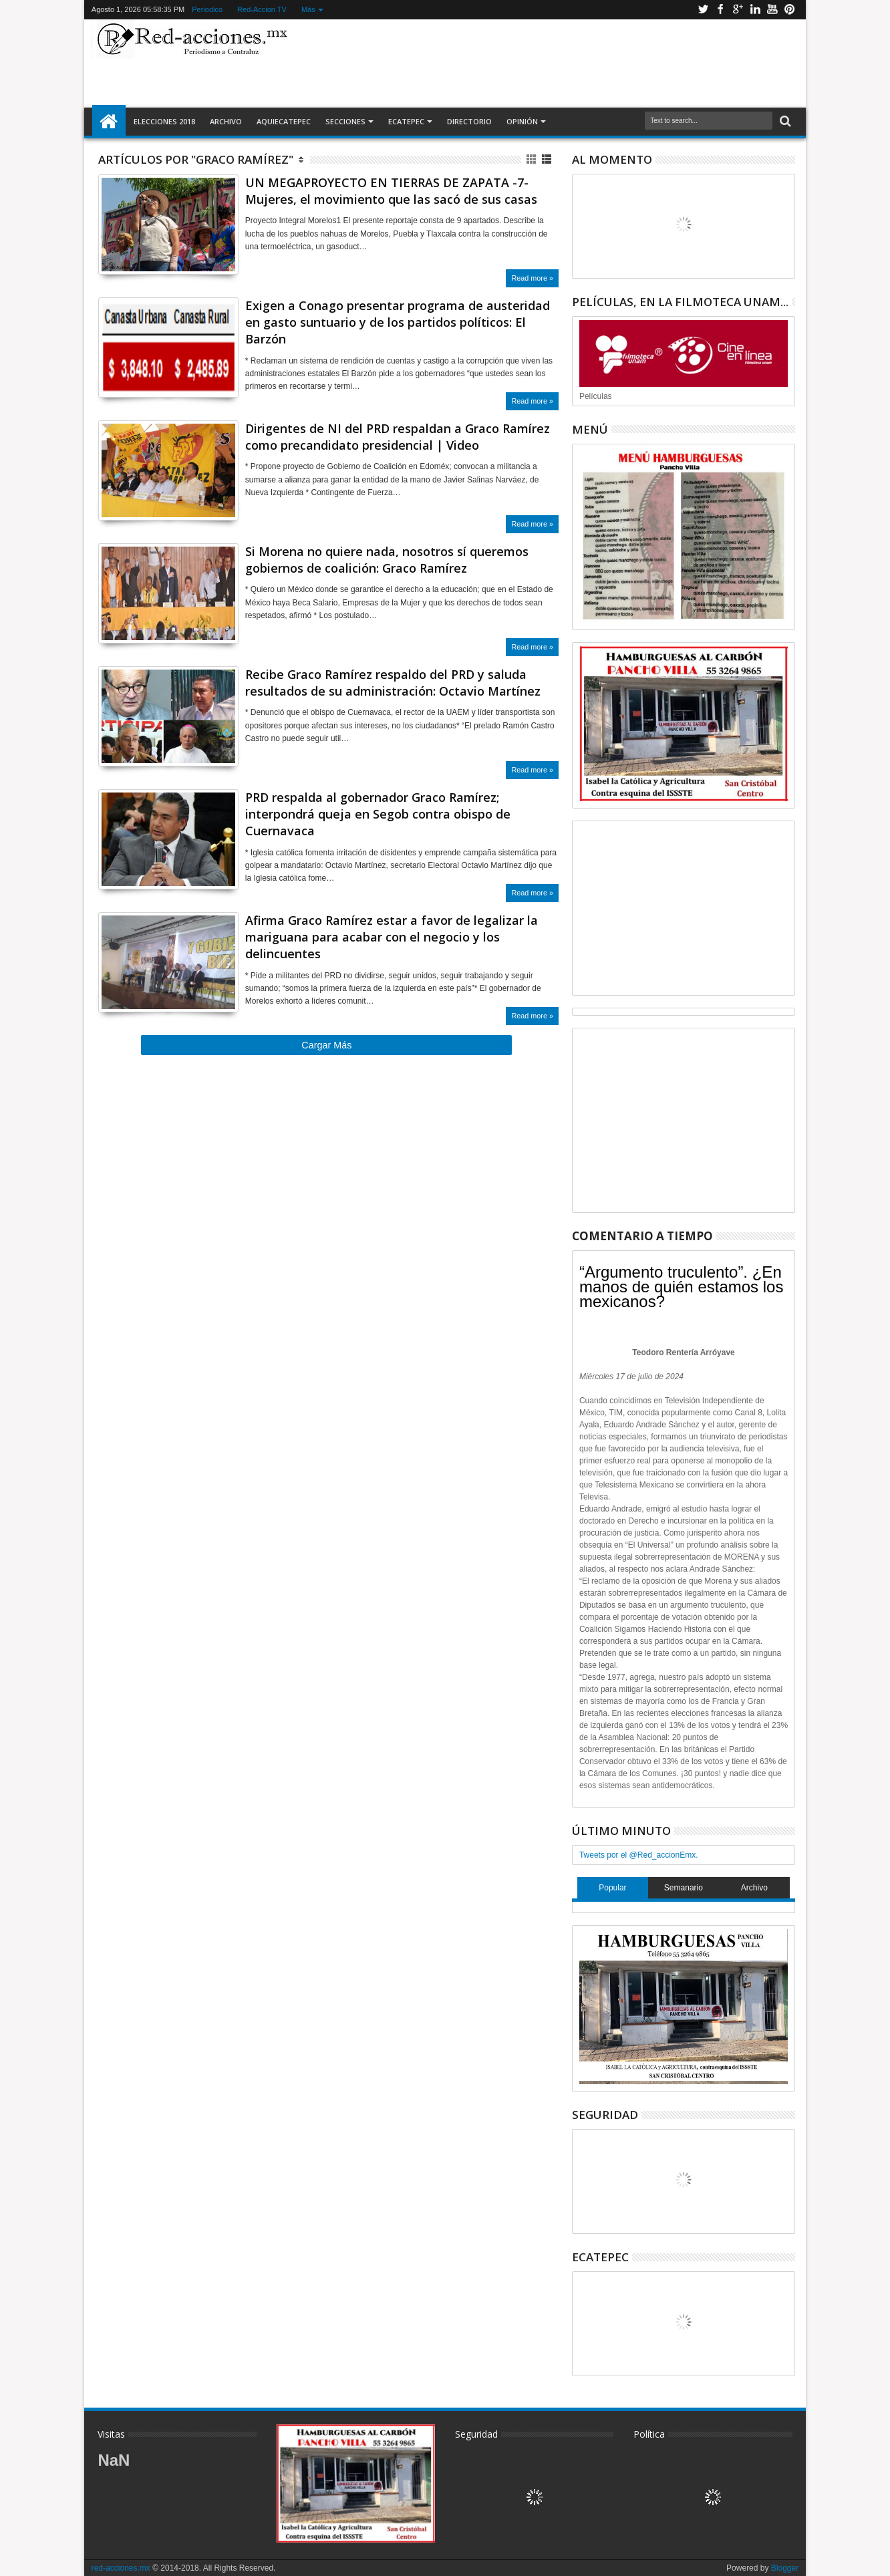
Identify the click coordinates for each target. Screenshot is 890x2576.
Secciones (345, 121)
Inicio (109, 121)
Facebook (720, 9)
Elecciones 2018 (164, 121)
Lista (547, 159)
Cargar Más (326, 1045)
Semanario (683, 1887)
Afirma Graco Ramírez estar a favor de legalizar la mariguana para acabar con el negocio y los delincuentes (391, 937)
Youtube (772, 9)
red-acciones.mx (121, 2568)
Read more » (532, 278)
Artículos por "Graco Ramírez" (195, 159)
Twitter (703, 9)
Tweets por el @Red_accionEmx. (638, 1855)
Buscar (784, 121)
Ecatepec (406, 121)
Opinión (522, 121)
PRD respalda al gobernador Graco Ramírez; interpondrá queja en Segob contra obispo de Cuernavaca (377, 814)
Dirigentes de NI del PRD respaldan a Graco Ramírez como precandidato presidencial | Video (397, 436)
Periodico (207, 9)
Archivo (226, 121)
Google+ (737, 9)
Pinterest (789, 9)
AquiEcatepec (284, 121)
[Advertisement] (546, 63)
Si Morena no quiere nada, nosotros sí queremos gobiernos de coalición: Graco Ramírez (387, 559)
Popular (612, 1887)
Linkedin (755, 9)
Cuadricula (532, 159)
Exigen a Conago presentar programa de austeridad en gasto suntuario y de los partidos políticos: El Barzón (397, 322)
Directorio (469, 121)
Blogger (784, 2568)
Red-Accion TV (262, 9)
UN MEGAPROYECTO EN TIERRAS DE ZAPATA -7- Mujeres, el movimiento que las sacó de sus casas (391, 190)
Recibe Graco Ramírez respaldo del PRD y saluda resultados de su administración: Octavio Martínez (393, 682)
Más (308, 9)
